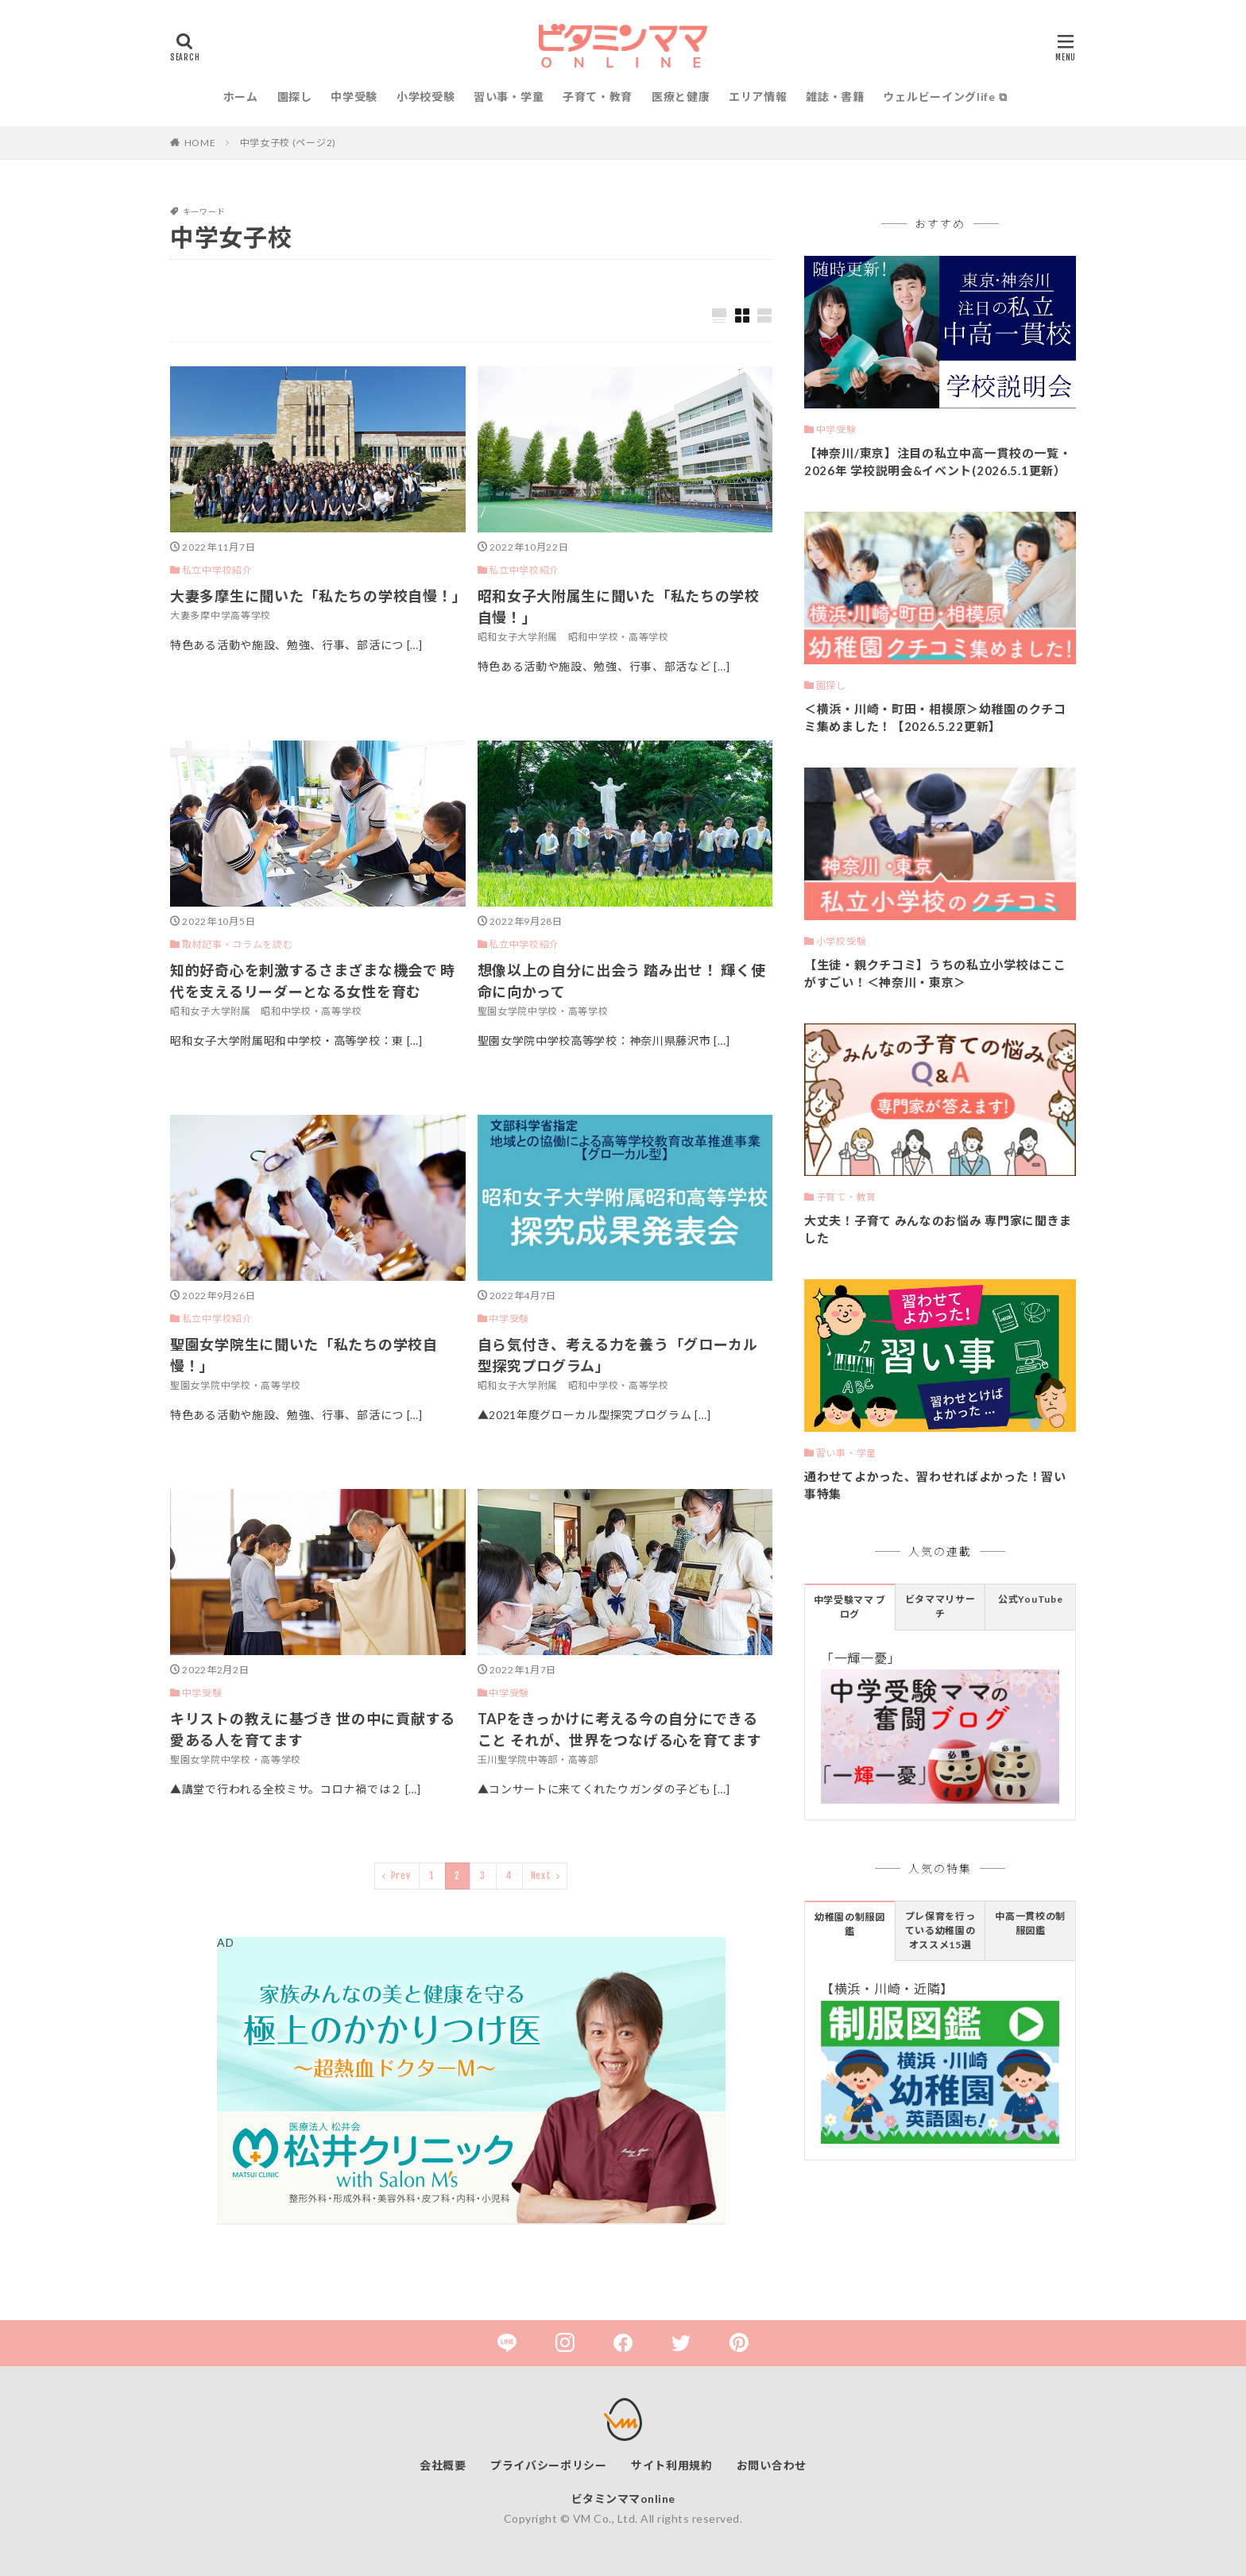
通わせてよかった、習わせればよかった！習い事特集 (935, 1485)
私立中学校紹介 (217, 570)
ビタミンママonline (623, 2498)
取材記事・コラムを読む (237, 944)
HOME (200, 143)
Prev (401, 1876)
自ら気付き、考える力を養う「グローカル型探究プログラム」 (618, 1355)
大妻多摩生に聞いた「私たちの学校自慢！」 (318, 596)
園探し (294, 96)
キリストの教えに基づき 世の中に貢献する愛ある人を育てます (312, 1729)
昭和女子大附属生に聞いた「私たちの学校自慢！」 (619, 606)
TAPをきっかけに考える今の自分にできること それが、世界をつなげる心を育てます (620, 1729)
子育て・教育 (598, 96)
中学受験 (354, 96)
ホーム (240, 96)
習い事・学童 (509, 96)
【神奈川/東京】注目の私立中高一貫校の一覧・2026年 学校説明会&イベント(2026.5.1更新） (937, 462)
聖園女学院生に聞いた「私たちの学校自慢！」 (304, 1355)
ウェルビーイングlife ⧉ (945, 96)
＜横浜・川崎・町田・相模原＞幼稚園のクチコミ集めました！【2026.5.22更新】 (935, 718)
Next (541, 1876)
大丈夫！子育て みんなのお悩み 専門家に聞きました (938, 1229)
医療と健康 (681, 96)
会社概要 (443, 2465)
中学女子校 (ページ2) (288, 143)
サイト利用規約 (672, 2465)
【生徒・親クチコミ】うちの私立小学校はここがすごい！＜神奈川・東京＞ (935, 973)
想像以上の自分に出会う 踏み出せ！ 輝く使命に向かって (622, 980)
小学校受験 (426, 96)
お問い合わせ (772, 2465)
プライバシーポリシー (548, 2465)
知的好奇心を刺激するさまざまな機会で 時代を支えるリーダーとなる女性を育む (312, 980)
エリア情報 (758, 96)
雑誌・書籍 (835, 96)
